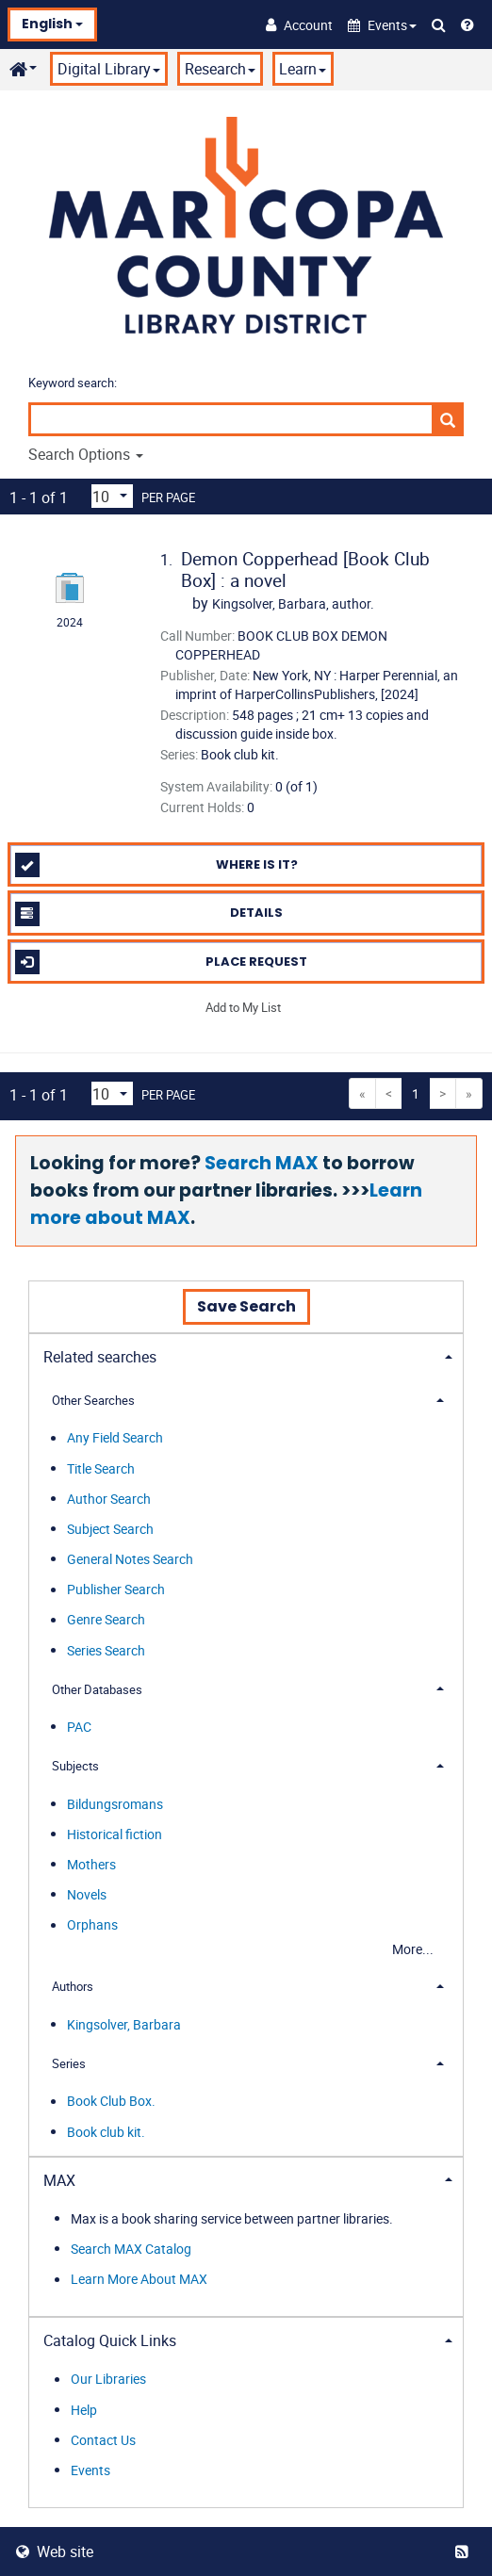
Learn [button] (302, 68)
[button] (382, 25)
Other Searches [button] (93, 1400)
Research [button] (220, 68)
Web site (54, 2551)
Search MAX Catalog (131, 2249)
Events (90, 2470)
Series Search (106, 1650)
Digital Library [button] (108, 68)
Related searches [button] (99, 1356)
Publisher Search (116, 1590)
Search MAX (262, 1163)
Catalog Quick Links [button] (109, 2340)
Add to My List (243, 1007)
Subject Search (110, 1529)
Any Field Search (115, 1438)
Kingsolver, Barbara (124, 2024)
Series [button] (69, 2063)
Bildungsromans (115, 1804)
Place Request (161, 962)
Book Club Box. (111, 2102)
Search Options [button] (85, 454)
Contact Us (103, 2440)
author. (293, 603)
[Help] (467, 24)
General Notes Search (130, 1559)
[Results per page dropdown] (112, 496)
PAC (79, 1727)
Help (84, 2410)
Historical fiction (114, 1834)
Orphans (92, 1925)
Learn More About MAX (139, 2280)
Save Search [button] (246, 1306)
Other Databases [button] (97, 1689)
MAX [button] (59, 2180)
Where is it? (156, 865)
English (52, 23)
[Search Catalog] (439, 24)
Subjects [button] (75, 1765)
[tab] (246, 1355)
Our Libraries (108, 2380)
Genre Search (106, 1620)
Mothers (91, 1864)
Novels (87, 1894)
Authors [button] (72, 1986)
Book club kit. (106, 2132)
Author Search (109, 1499)
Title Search (101, 1468)
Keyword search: (74, 382)
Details (149, 914)
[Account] (299, 24)
